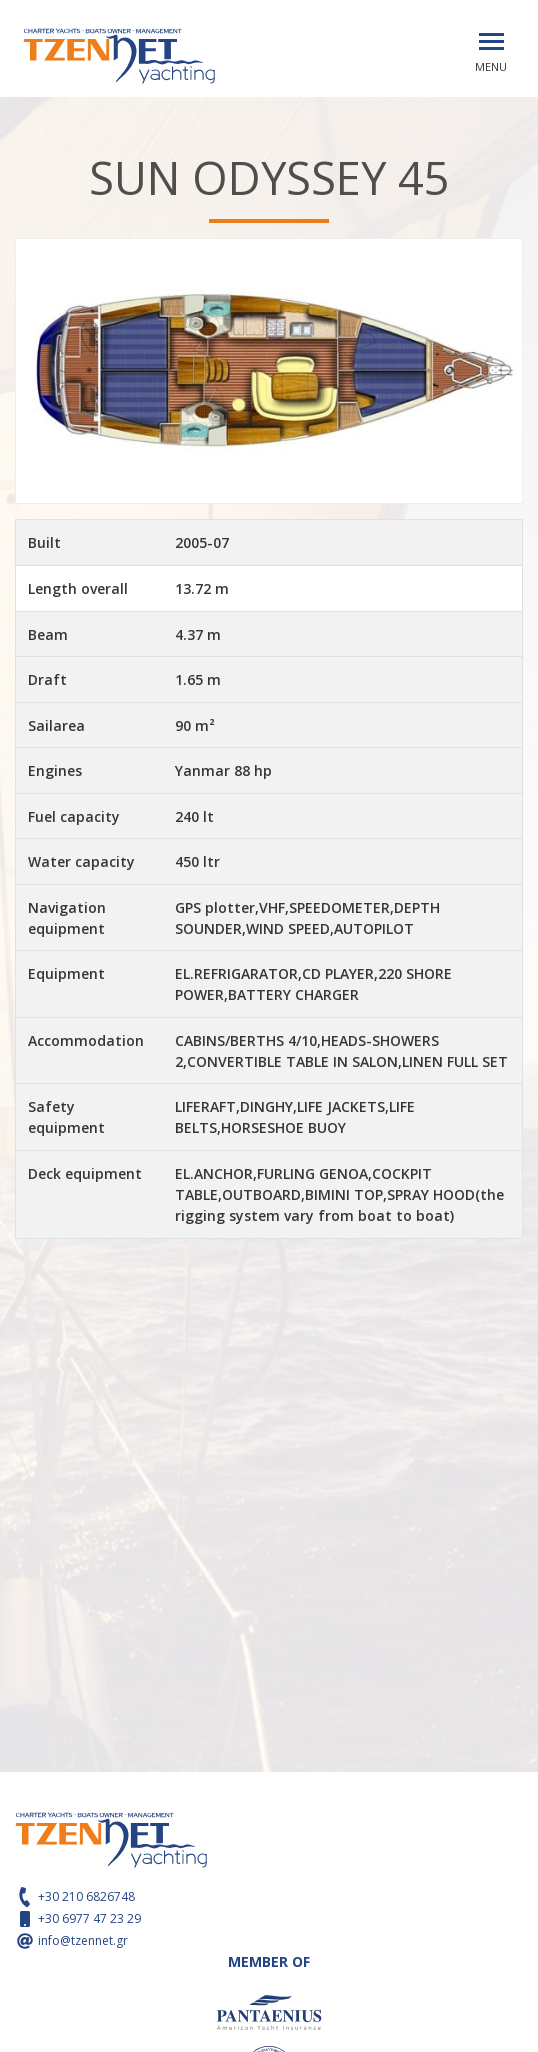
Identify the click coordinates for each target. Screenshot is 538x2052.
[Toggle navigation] (491, 41)
